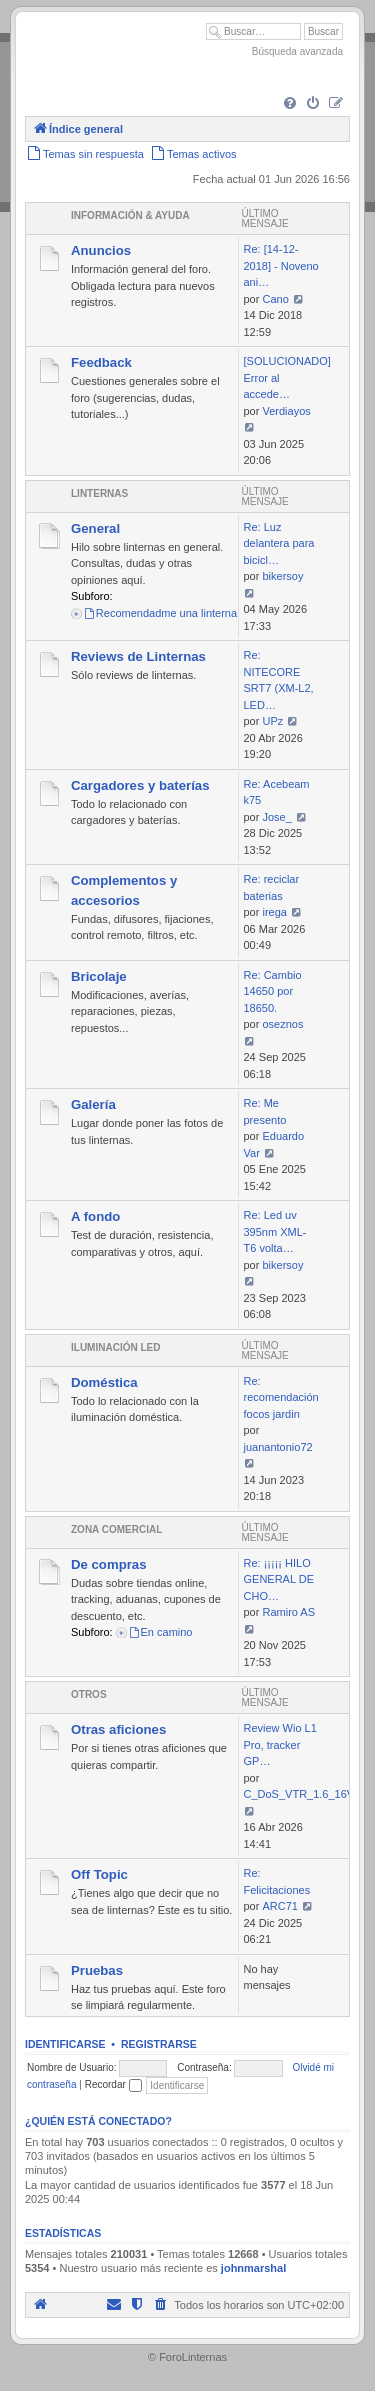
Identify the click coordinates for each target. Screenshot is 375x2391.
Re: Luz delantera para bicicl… (279, 543)
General (95, 528)
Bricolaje (99, 976)
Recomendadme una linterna (160, 613)
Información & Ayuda (130, 215)
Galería (93, 1104)
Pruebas (97, 1970)
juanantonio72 (278, 1447)
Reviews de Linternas (138, 656)
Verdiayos (286, 411)
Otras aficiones (118, 1729)
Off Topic (99, 1874)
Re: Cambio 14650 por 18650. (273, 991)
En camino (160, 1632)
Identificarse (65, 2044)
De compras (109, 1564)
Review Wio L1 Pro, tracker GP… (280, 1744)
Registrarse (159, 2044)
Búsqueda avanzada (297, 51)
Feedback (101, 362)
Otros (89, 1694)
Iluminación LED (115, 1347)
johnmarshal (253, 2268)
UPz (272, 721)
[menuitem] (290, 104)
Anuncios (101, 250)
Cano (275, 299)
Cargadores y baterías (140, 785)
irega (274, 912)
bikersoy (282, 576)
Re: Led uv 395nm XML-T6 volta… (275, 1231)
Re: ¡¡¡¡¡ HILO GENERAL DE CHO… (279, 1579)
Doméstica (104, 1382)
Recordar (113, 2084)
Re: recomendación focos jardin (281, 1397)
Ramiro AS (288, 1612)
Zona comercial (116, 1529)
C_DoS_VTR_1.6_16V (299, 1794)
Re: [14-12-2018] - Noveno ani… (281, 265)
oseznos (282, 1024)
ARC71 (279, 1906)
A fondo (95, 1216)
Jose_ (276, 817)
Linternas (99, 493)
